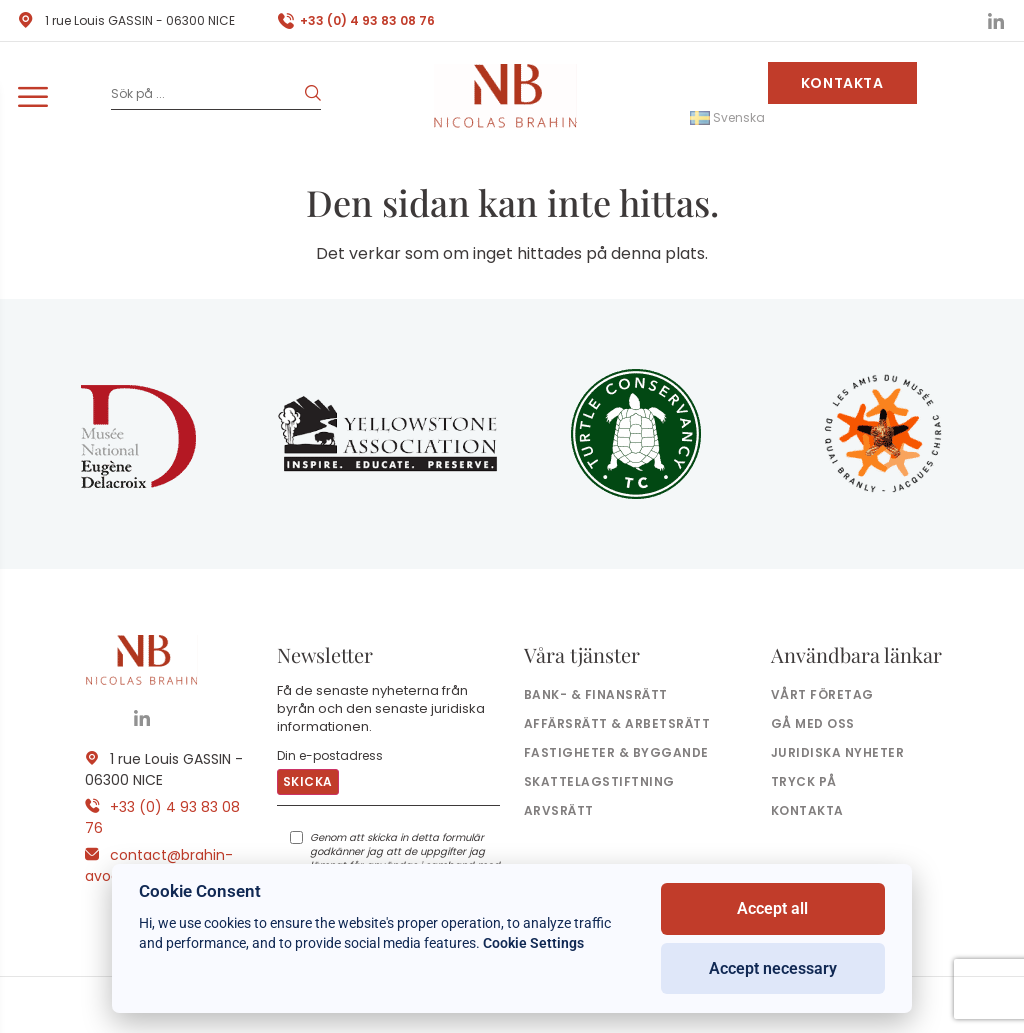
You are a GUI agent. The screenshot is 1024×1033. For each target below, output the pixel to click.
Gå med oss (813, 723)
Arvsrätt (559, 810)
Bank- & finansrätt (596, 694)
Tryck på (804, 781)
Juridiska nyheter (837, 752)
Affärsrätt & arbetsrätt (617, 723)
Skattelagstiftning (599, 781)
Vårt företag (822, 694)
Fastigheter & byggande (616, 752)
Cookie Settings (533, 943)
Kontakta (842, 83)
